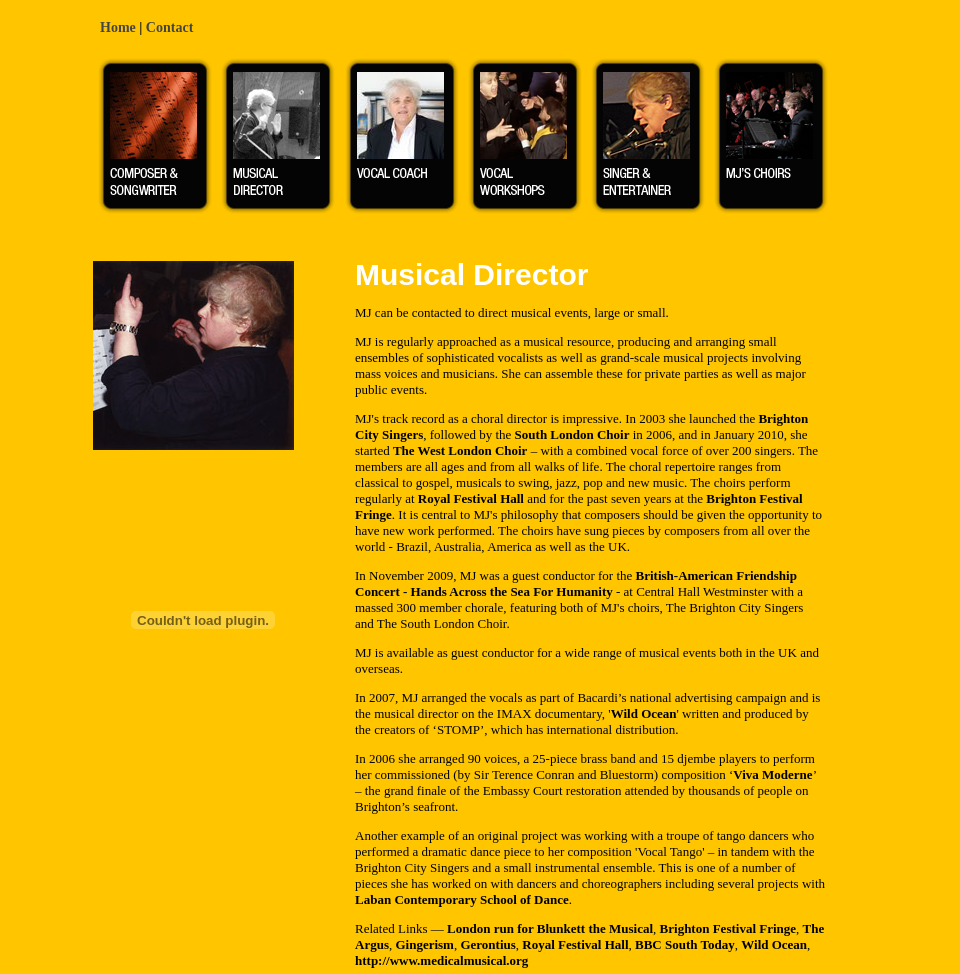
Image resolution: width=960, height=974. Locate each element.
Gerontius (487, 944)
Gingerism (424, 944)
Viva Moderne (772, 774)
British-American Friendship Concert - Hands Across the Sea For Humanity (576, 583)
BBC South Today (685, 944)
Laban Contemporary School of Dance (462, 899)
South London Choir (572, 434)
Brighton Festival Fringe (728, 928)
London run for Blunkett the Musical (550, 928)
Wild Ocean (644, 713)
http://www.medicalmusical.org (441, 960)
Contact (169, 27)
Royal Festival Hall (471, 498)
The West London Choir (460, 450)
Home (118, 27)
